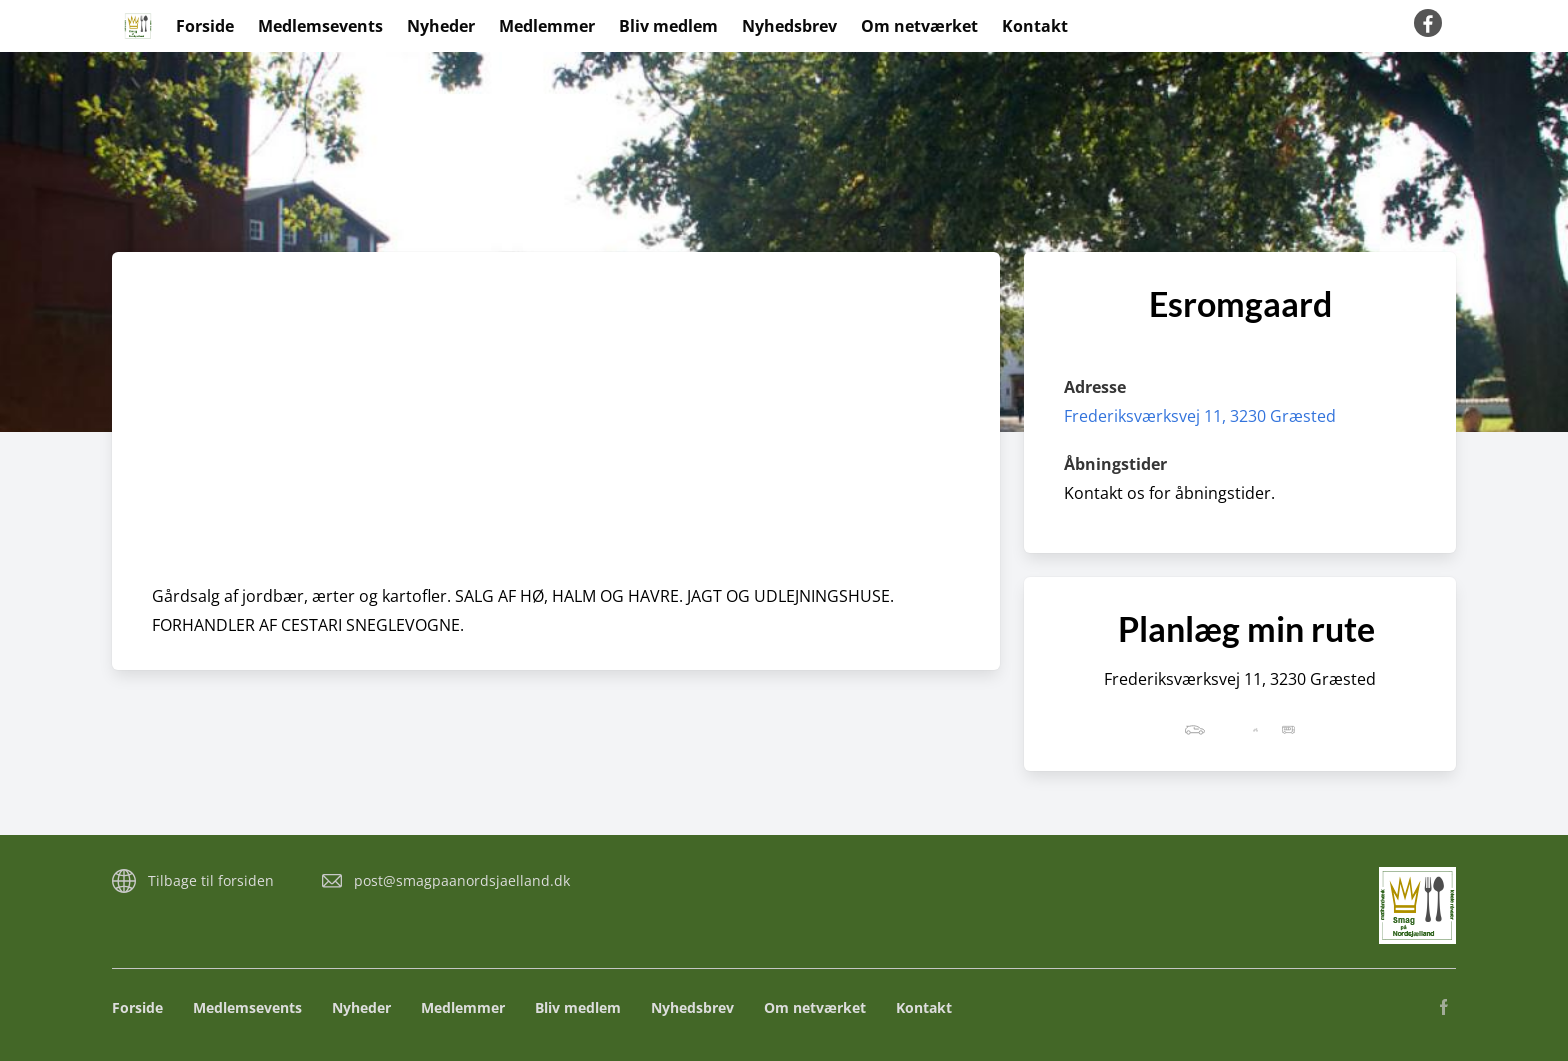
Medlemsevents (320, 26)
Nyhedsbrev (789, 26)
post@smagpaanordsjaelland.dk (462, 880)
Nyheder (441, 26)
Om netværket (919, 26)
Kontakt (1035, 26)
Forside (205, 26)
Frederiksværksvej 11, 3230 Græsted (1200, 416)
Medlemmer (547, 26)
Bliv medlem (668, 26)
